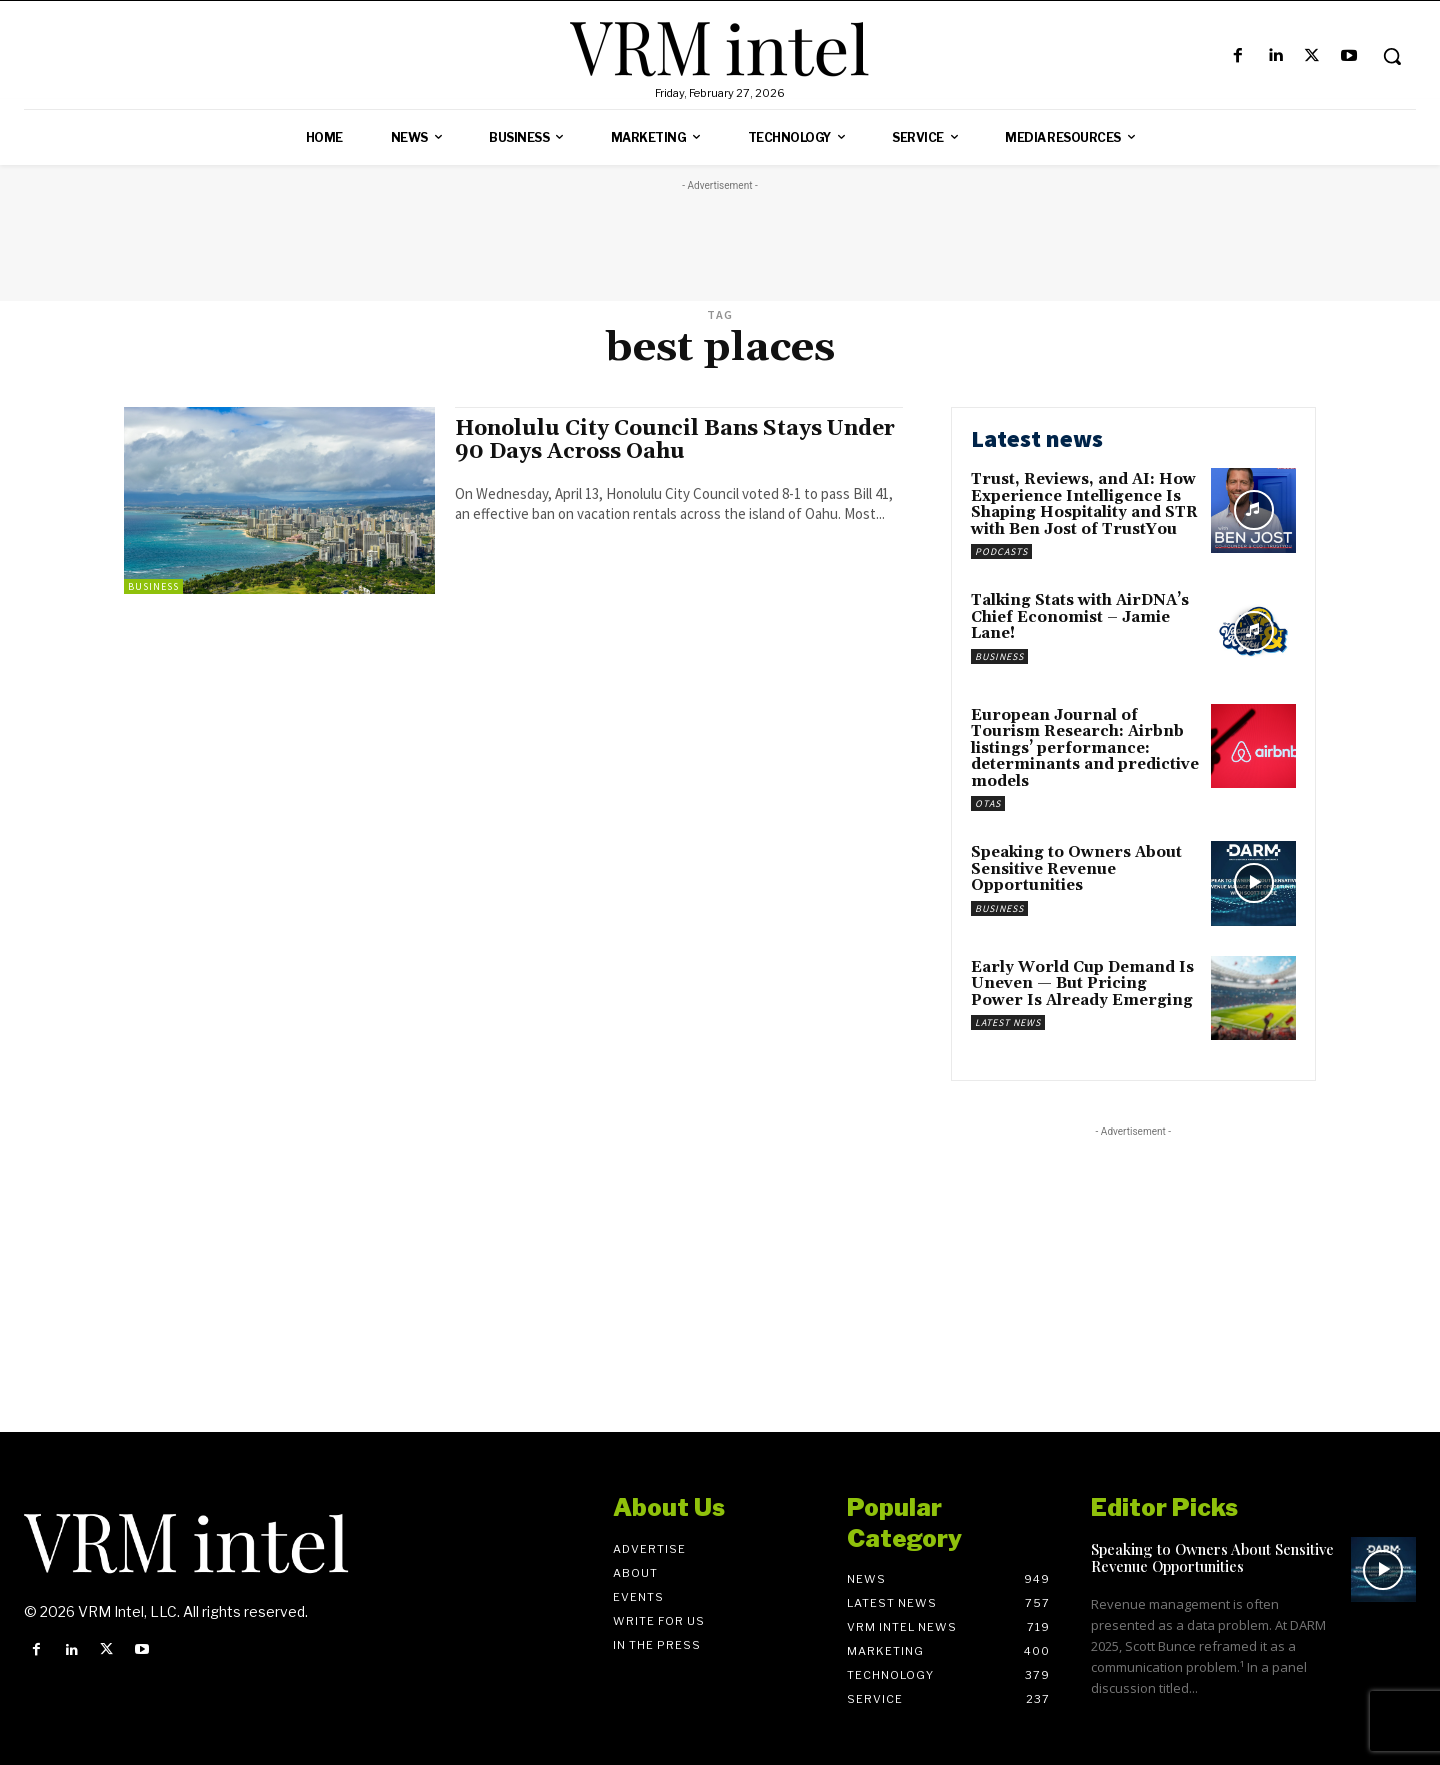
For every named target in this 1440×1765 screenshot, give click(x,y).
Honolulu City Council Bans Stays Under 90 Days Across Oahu (675, 440)
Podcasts (1001, 551)
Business (153, 586)
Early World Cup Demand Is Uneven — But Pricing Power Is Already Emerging (1082, 984)
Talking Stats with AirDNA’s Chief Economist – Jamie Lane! (1080, 617)
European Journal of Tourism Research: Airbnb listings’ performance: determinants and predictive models (1085, 748)
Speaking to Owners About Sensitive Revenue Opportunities (1076, 869)
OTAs (988, 803)
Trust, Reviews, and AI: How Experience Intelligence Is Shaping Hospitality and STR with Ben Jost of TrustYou (1084, 504)
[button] (1392, 56)
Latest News (1008, 1022)
